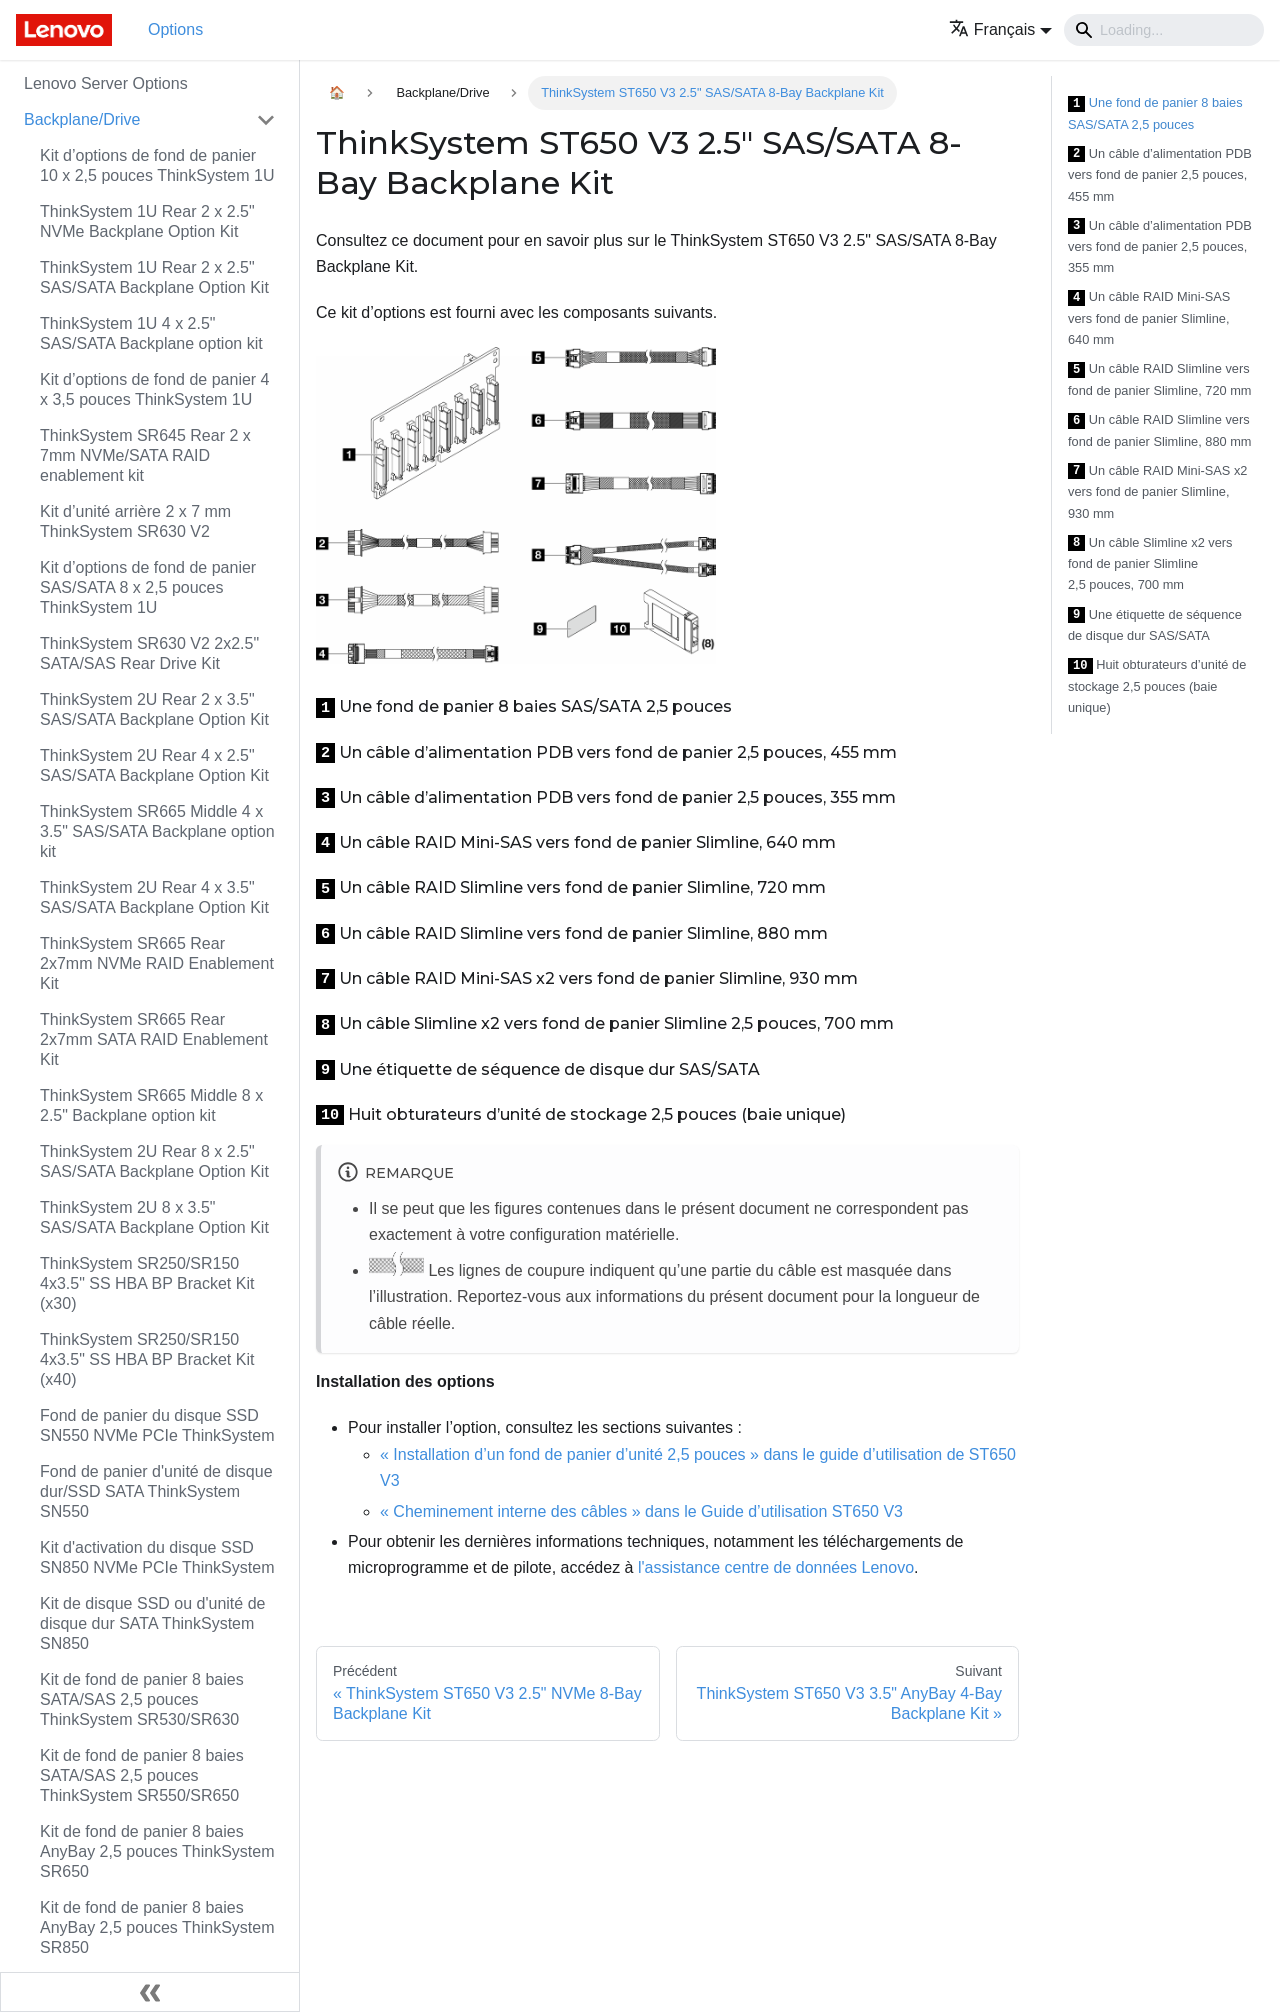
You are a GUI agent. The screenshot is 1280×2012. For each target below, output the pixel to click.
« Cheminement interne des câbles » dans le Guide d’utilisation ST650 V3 (641, 1511)
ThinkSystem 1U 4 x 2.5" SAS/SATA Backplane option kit (151, 333)
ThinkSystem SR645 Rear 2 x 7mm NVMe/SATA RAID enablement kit (145, 455)
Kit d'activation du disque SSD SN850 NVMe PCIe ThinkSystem (157, 1557)
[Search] (1164, 30)
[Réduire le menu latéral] (150, 1992)
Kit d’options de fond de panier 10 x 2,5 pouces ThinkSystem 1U (157, 165)
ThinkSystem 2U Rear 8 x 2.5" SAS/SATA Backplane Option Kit (154, 1161)
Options (175, 29)
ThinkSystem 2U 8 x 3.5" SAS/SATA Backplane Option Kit (154, 1217)
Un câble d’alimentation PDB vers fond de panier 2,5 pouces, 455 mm (1160, 175)
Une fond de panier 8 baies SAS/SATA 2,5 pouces (1155, 113)
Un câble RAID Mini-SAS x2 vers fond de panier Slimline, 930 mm (1157, 492)
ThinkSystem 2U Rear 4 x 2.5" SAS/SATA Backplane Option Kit (154, 765)
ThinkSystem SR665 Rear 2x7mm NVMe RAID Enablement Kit (157, 963)
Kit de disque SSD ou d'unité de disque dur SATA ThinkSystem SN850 (152, 1623)
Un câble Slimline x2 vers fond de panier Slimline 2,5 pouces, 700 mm (1150, 564)
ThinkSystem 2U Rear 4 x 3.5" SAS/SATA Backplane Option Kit (154, 897)
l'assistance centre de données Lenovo (776, 1567)
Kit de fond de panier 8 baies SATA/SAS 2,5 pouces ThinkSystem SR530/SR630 (142, 1699)
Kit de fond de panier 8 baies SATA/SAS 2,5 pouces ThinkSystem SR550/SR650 (142, 1775)
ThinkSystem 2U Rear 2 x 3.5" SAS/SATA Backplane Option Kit (154, 709)
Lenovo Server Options (106, 83)
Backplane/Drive (82, 119)
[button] (1000, 29)
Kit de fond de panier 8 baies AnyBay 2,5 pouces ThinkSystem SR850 (157, 1927)
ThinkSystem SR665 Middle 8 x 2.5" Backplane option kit (151, 1105)
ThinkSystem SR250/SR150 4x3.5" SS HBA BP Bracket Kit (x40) (147, 1359)
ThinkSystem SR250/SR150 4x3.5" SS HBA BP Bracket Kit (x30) (147, 1283)
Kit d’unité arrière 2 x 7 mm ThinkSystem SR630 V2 (135, 521)
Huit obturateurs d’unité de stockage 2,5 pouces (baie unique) (1157, 686)
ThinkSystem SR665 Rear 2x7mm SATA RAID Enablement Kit (154, 1039)
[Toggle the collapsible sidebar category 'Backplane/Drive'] (266, 120)
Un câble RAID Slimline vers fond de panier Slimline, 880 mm (1160, 430)
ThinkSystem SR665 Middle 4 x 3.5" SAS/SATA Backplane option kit (157, 831)
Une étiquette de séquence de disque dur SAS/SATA (1155, 625)
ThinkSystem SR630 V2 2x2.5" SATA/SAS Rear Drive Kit (149, 653)
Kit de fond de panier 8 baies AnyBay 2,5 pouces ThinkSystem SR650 (157, 1851)
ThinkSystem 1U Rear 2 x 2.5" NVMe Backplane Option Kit (147, 221)
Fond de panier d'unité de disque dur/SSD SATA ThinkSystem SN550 (156, 1491)
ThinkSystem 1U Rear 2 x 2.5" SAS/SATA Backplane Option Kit (154, 277)
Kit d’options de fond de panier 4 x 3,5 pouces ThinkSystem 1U (155, 389)
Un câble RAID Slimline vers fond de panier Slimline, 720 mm (1160, 379)
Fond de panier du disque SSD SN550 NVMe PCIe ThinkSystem (157, 1425)
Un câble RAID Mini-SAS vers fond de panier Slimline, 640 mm (1149, 318)
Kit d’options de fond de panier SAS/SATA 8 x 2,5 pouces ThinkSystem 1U (148, 587)
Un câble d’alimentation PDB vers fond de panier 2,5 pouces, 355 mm (1160, 247)
